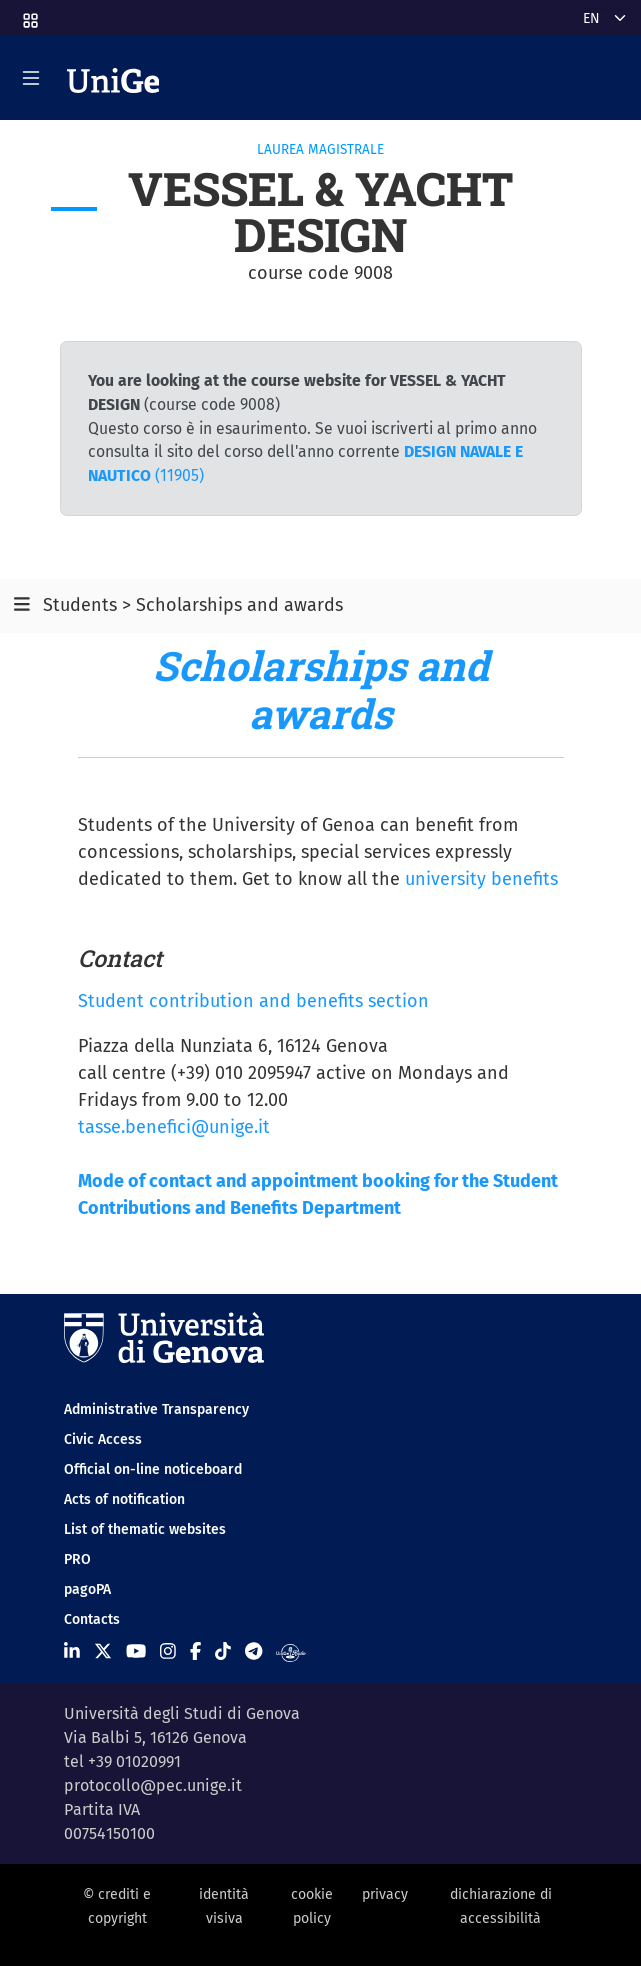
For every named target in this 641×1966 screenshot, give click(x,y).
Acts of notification (124, 1499)
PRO (77, 1559)
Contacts (92, 1619)
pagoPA (87, 1589)
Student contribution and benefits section (253, 1001)
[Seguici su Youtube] (136, 1652)
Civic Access (103, 1439)
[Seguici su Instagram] (168, 1652)
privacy (385, 1894)
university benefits (481, 879)
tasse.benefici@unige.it (174, 1127)
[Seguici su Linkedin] (72, 1652)
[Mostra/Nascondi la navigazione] (31, 78)
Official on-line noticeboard (153, 1469)
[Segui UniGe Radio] (290, 1652)
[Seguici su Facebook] (195, 1652)
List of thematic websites (145, 1529)
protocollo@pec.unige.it (153, 1785)
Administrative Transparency (156, 1409)
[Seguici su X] (103, 1652)
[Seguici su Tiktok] (223, 1652)
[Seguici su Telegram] (253, 1652)
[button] (29, 14)
